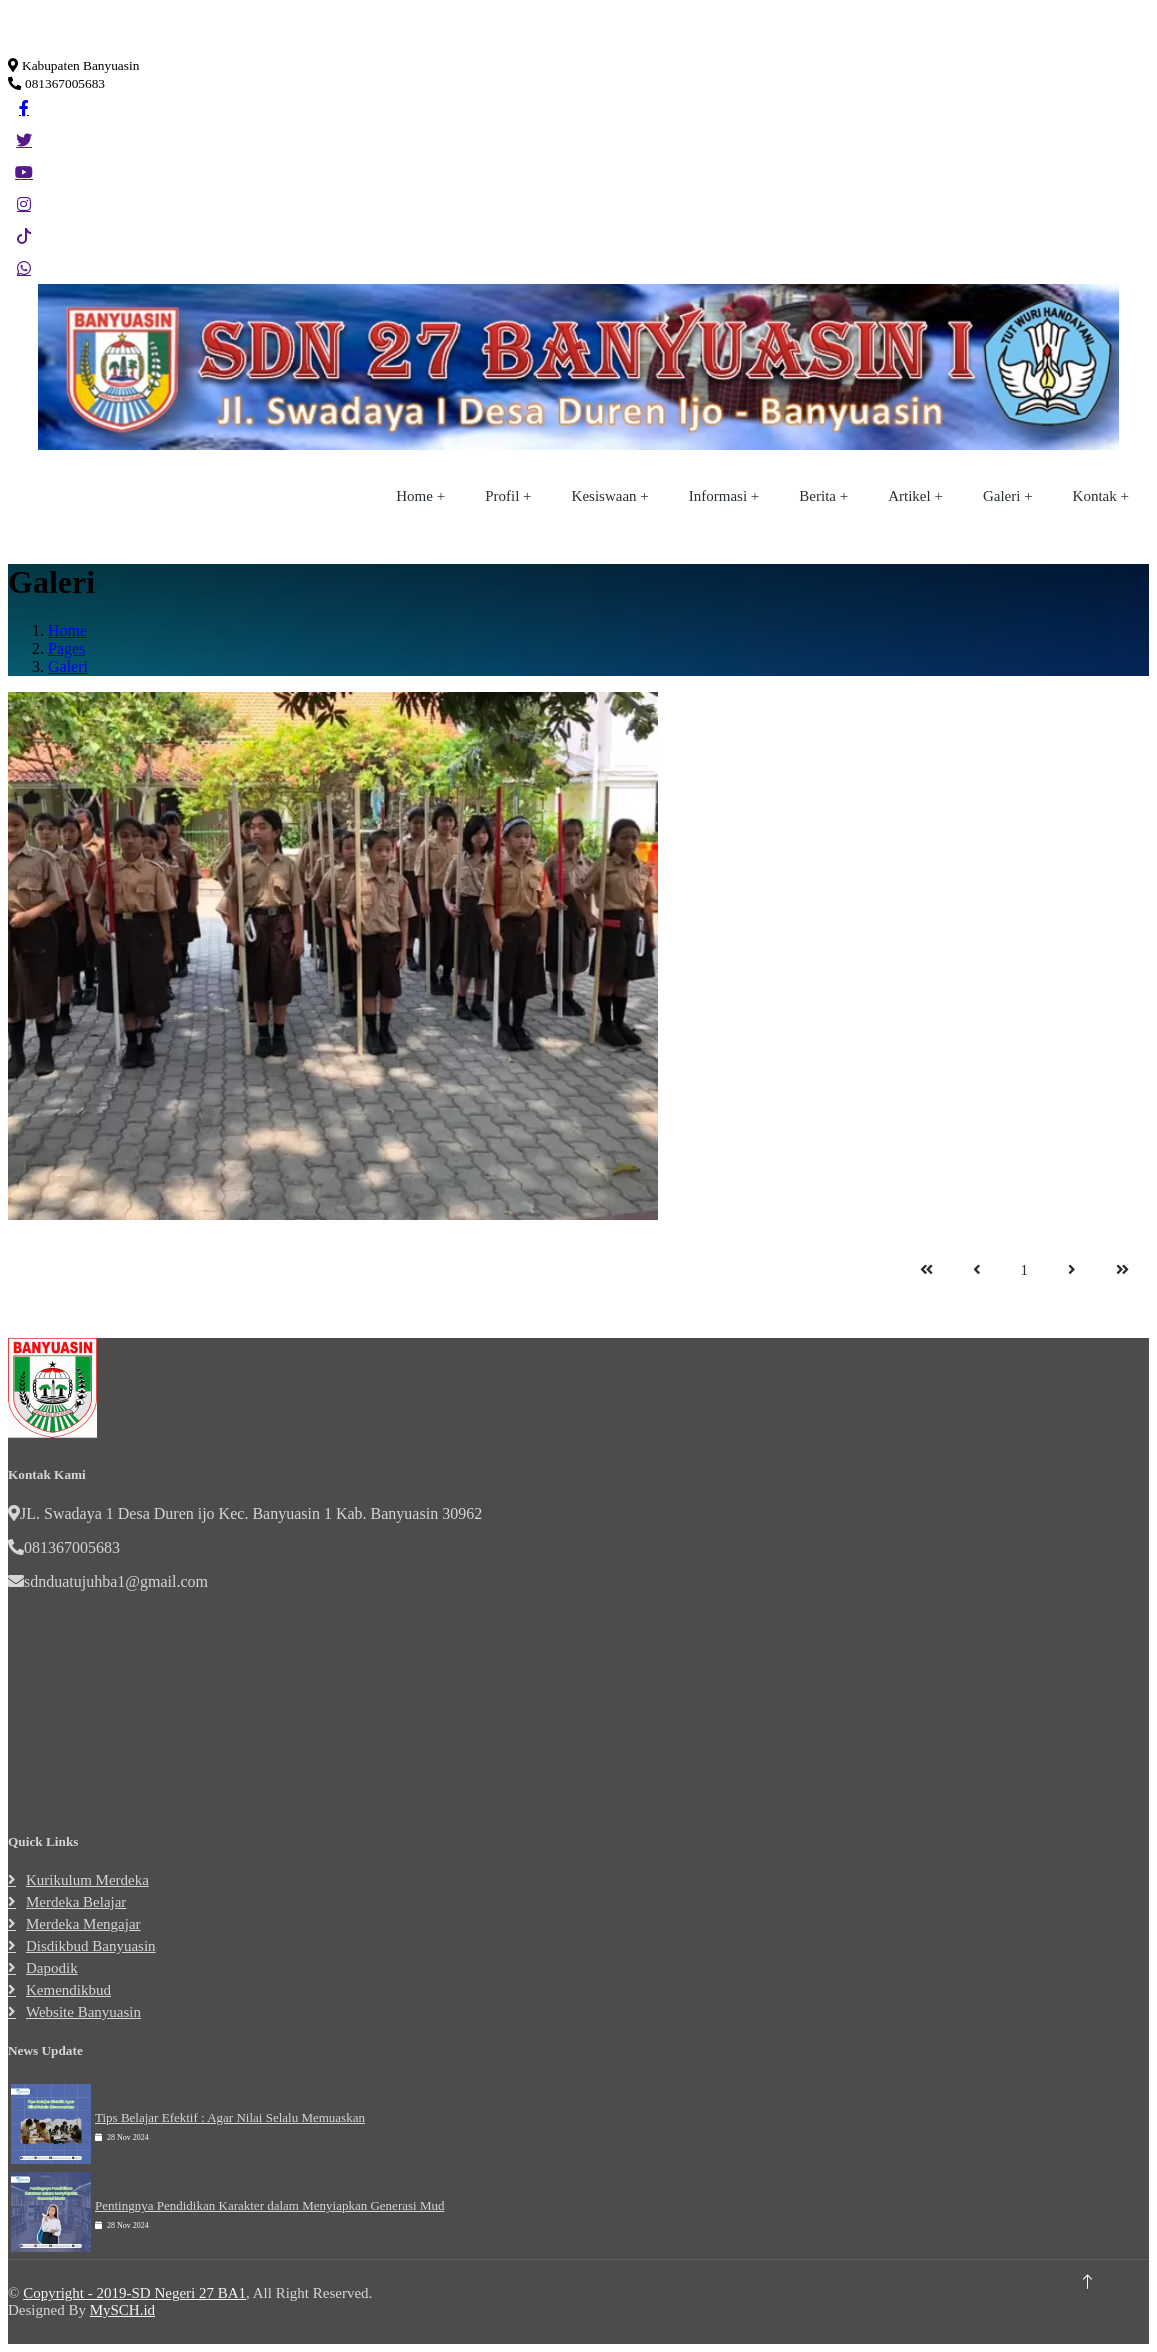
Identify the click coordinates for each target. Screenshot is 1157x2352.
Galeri (1001, 496)
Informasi (718, 496)
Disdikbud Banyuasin (91, 1946)
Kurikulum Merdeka (87, 1880)
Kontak (1095, 496)
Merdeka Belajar (76, 1902)
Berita (817, 496)
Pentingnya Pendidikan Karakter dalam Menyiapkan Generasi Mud (269, 2205)
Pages (66, 648)
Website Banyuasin (83, 2012)
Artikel (909, 496)
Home (414, 496)
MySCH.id (122, 2310)
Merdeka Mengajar (83, 1924)
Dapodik (52, 1968)
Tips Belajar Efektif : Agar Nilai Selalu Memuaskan (230, 2117)
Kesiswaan (604, 496)
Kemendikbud (68, 1990)
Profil (502, 496)
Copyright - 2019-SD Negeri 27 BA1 (134, 2293)
